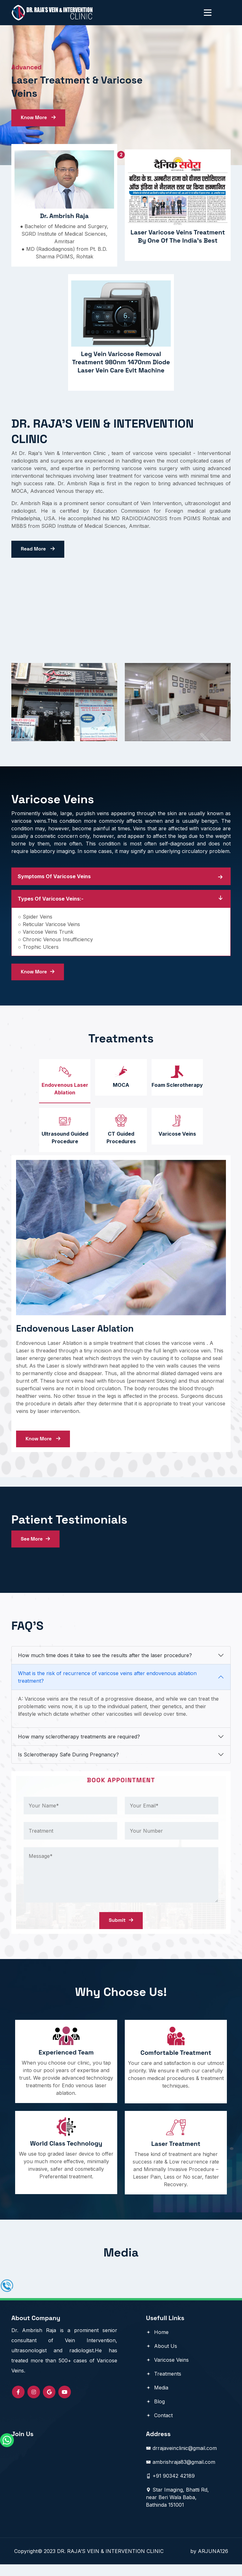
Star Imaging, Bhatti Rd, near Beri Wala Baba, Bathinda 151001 (177, 2509)
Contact (159, 2427)
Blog (155, 2413)
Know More (39, 118)
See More (36, 1546)
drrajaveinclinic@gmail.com (181, 2460)
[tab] (62, 1086)
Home (157, 2344)
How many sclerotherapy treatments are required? (79, 1746)
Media (157, 2399)
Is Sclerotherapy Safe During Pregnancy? (68, 1764)
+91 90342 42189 (170, 2487)
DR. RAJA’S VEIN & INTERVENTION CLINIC (123, 2563)
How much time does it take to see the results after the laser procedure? (105, 1664)
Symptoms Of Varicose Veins (54, 880)
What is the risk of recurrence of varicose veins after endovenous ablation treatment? (107, 1686)
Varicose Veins (167, 2371)
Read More (38, 551)
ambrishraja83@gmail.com (180, 2473)
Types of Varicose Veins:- (51, 902)
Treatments (163, 2385)
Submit (121, 1930)
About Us (161, 2357)
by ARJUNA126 (209, 2563)
